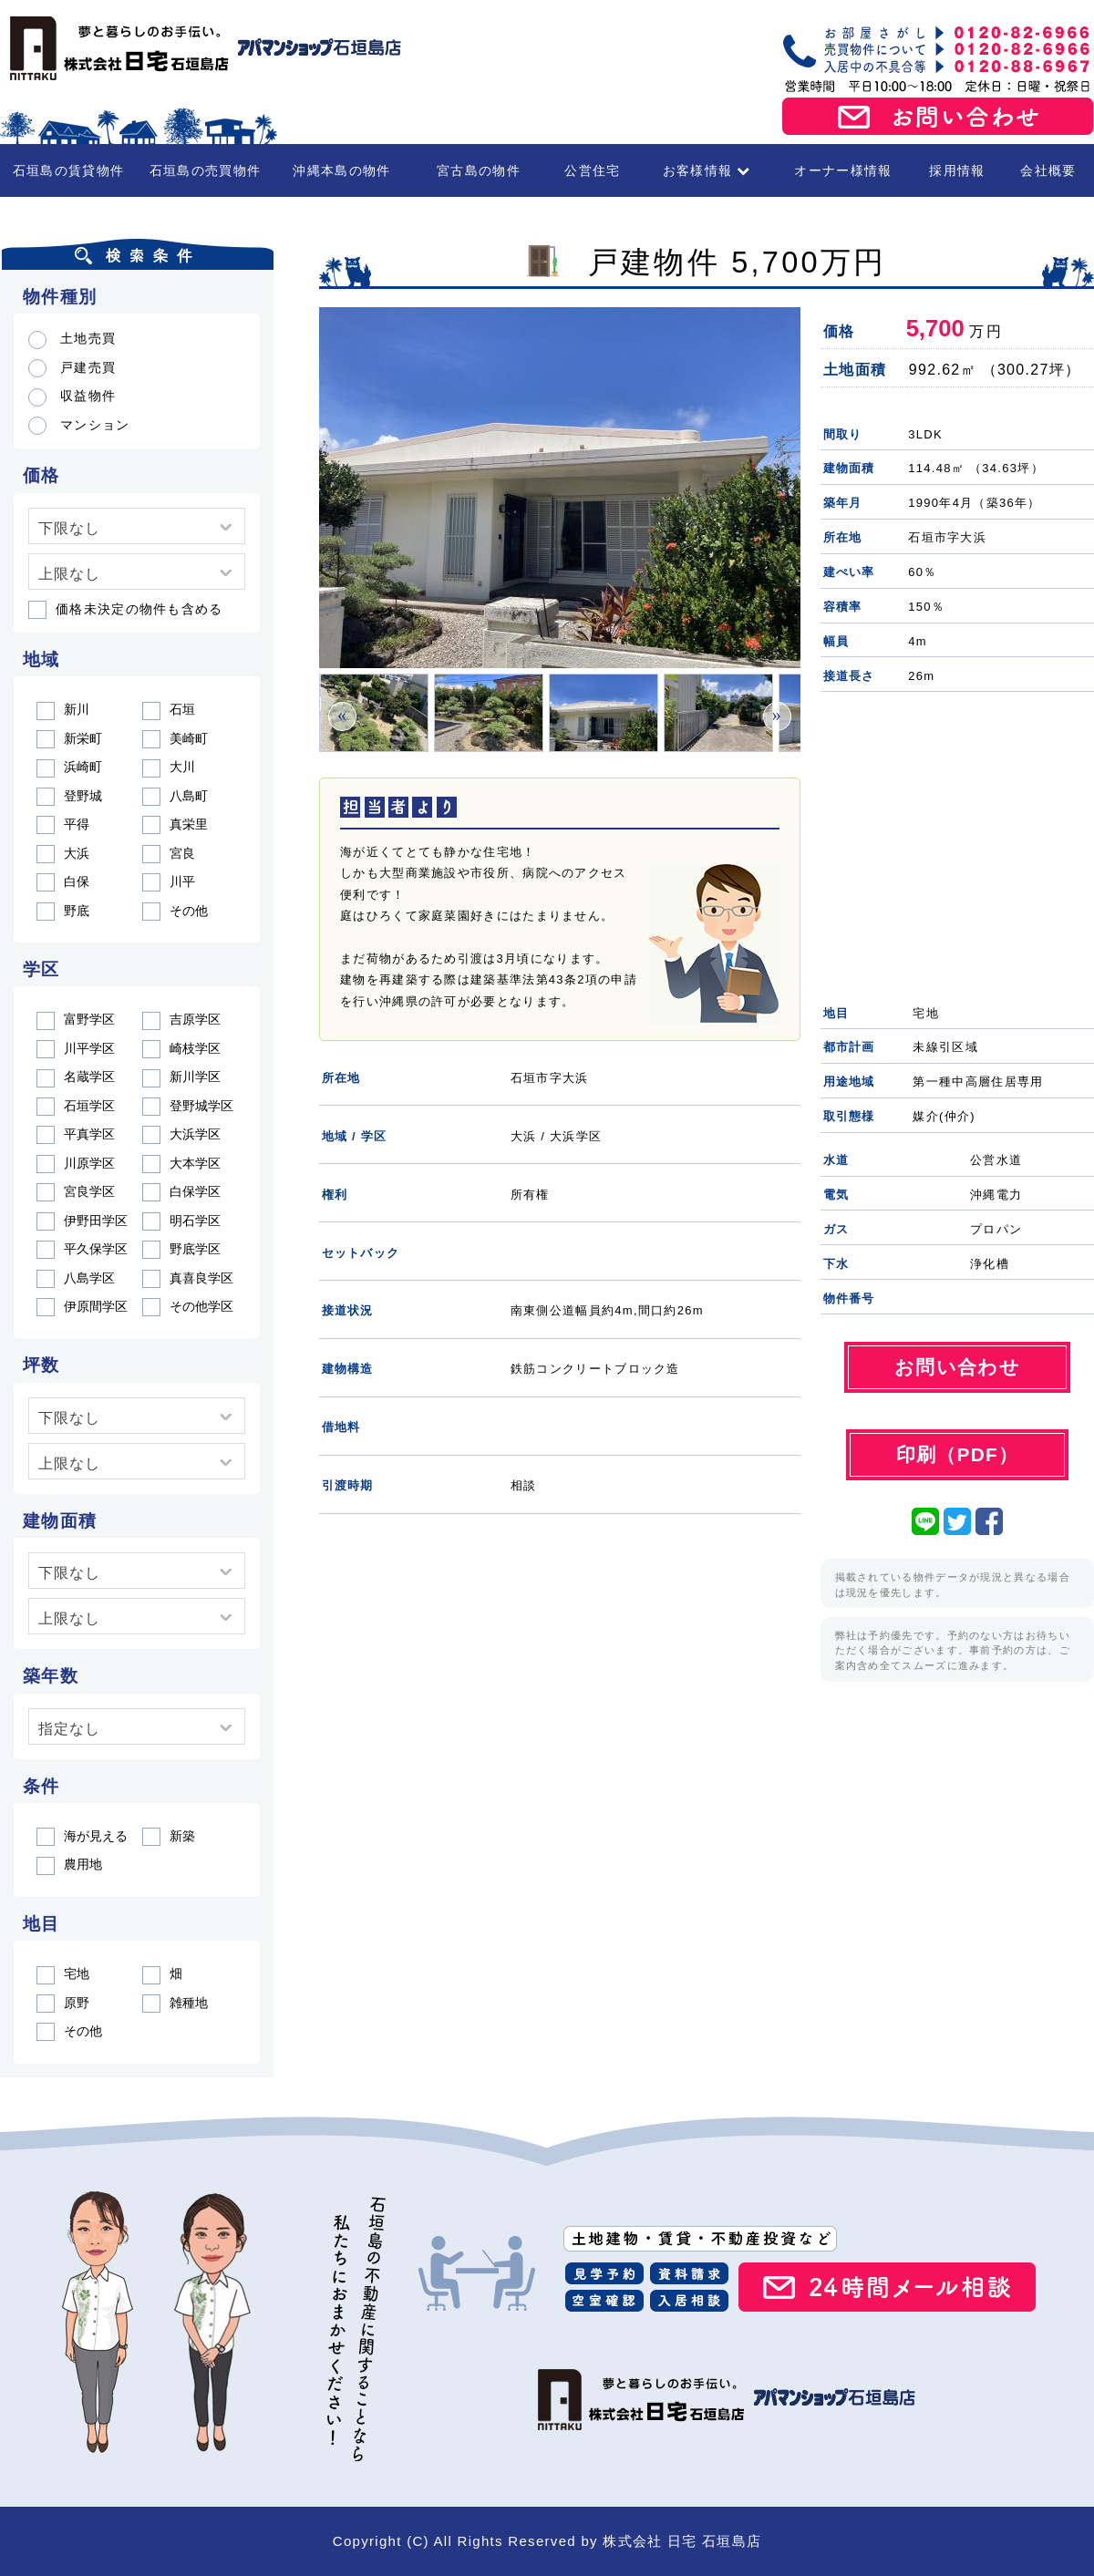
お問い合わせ (938, 116)
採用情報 (957, 170)
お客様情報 (707, 170)
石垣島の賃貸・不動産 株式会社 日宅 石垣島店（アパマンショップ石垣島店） (200, 48)
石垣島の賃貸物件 (68, 170)
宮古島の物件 (479, 170)
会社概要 (1048, 170)
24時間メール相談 (887, 2287)
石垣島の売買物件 (205, 170)
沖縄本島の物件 (341, 170)
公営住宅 (592, 170)
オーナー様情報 (843, 170)
